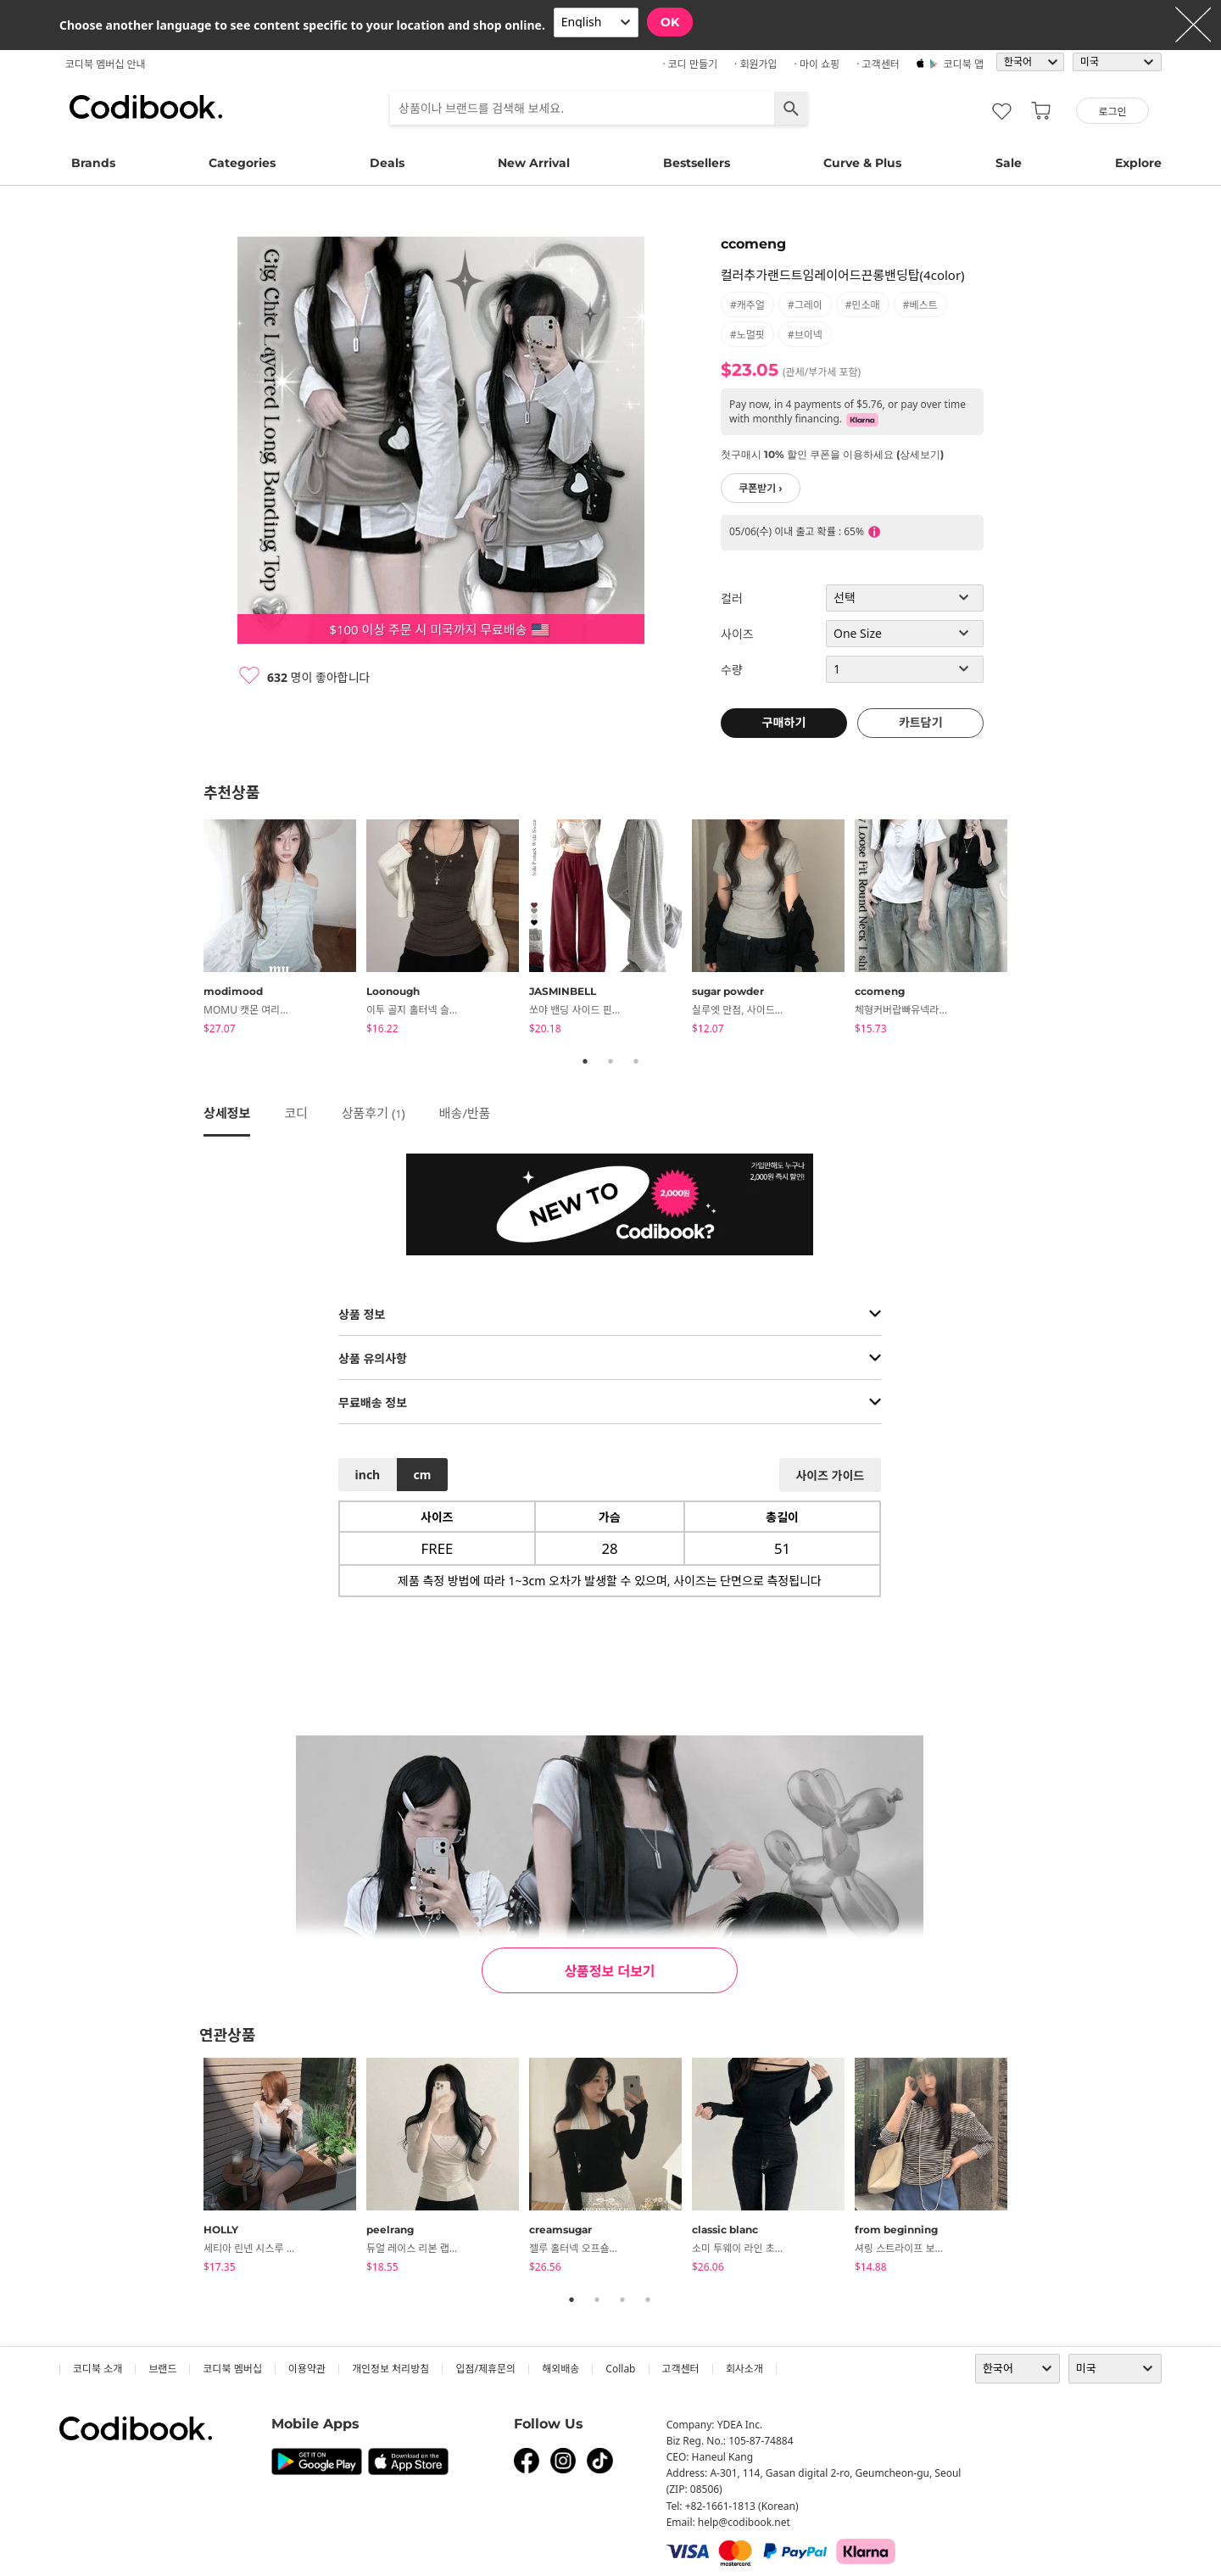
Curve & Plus (862, 162)
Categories (242, 162)
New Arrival (534, 162)
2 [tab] (610, 1061)
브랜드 (162, 2368)
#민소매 (862, 305)
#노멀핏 (747, 334)
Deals (387, 162)
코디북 (146, 107)
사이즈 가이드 (829, 1475)
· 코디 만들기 (689, 64)
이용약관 (307, 2368)
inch (368, 1475)
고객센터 (681, 2368)
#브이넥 (805, 334)
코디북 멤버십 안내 (105, 64)
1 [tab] (585, 1061)
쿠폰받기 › (761, 488)
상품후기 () (373, 1112)
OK (670, 22)
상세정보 (227, 1112)
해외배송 (560, 2368)
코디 (296, 1112)
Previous (190, 929)
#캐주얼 (747, 305)
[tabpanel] (285, 929)
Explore (1138, 162)
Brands (93, 162)
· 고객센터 (878, 64)
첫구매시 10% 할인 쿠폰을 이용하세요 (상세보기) (832, 454)
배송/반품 (465, 1112)
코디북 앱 (964, 64)
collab (620, 2368)
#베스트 (920, 305)
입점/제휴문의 (485, 2368)
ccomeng (753, 244)
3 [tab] (635, 1061)
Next (1030, 929)
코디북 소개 (97, 2368)
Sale (1008, 162)
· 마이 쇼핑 (817, 64)
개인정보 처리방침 (390, 2368)
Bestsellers (696, 162)
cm (422, 1475)
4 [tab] (647, 2299)
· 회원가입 (756, 64)
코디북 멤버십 (232, 2368)
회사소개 (744, 2368)
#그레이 (805, 305)
